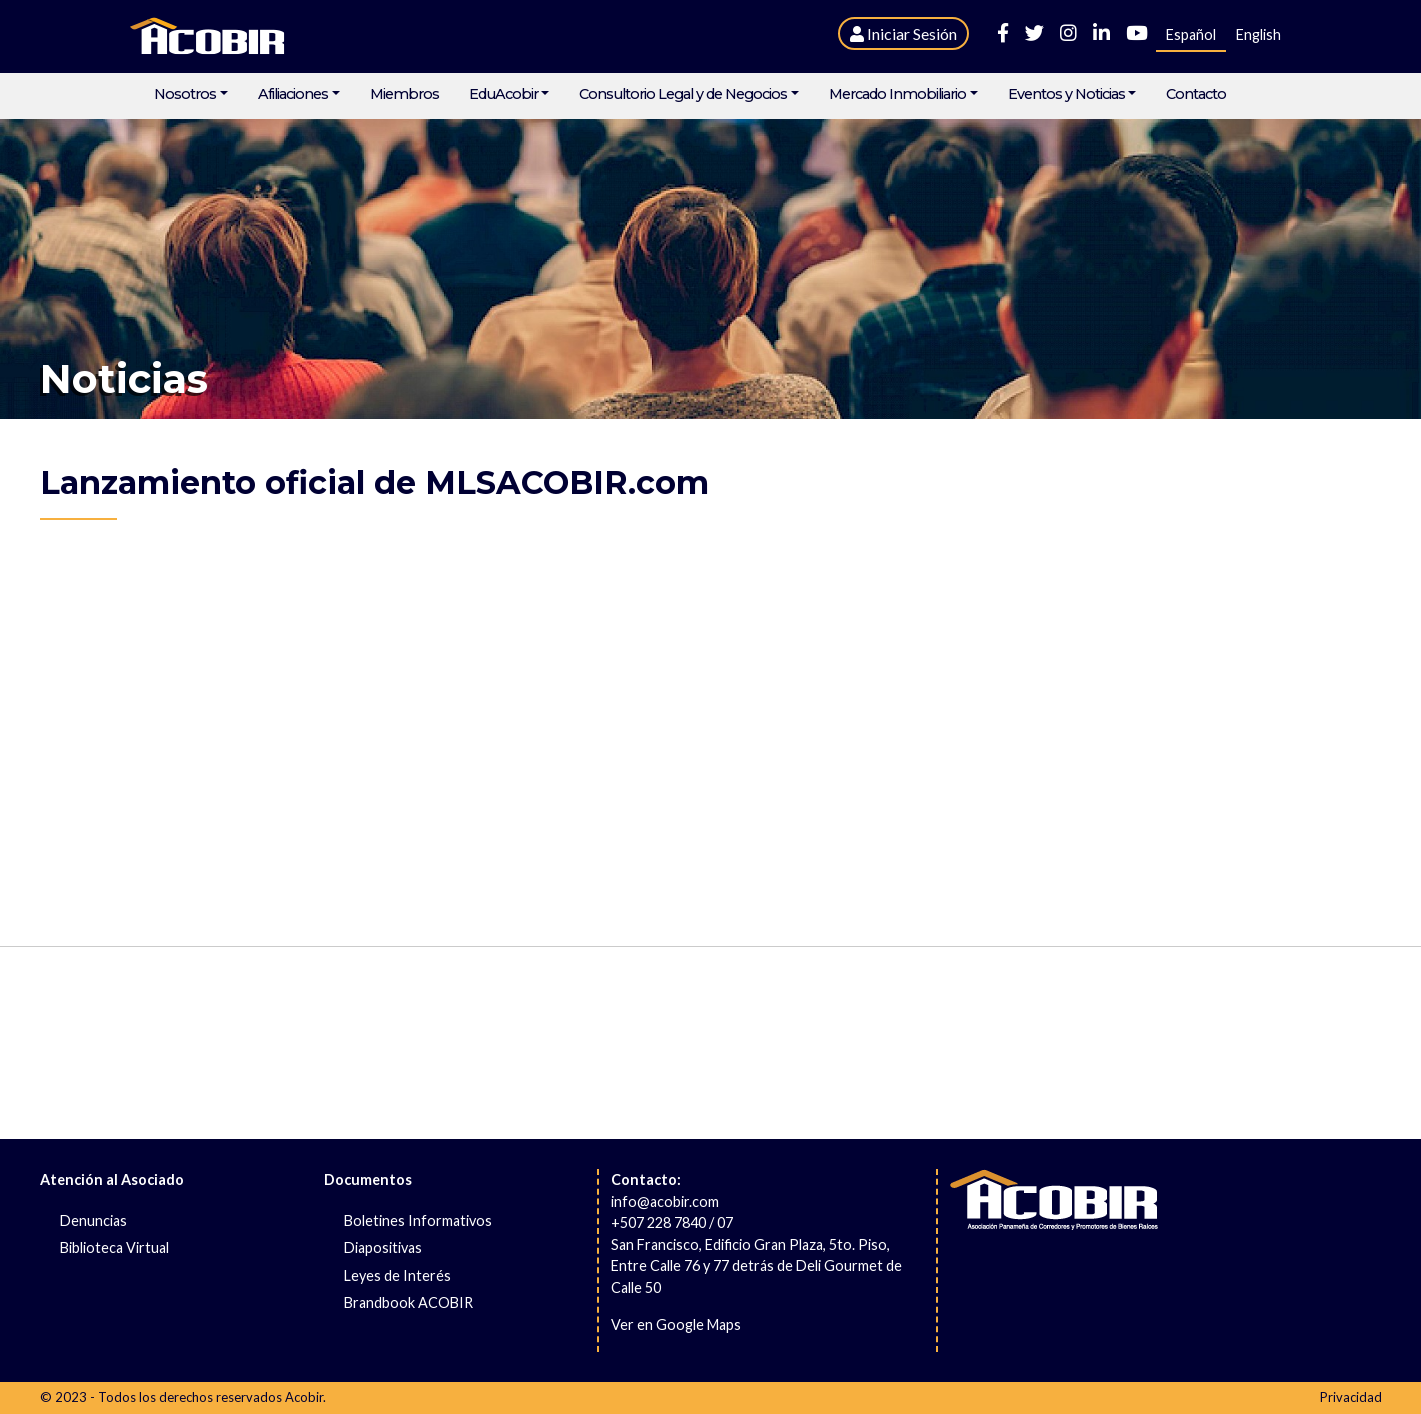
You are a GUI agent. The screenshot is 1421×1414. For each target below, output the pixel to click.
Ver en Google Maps (676, 1324)
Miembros (404, 94)
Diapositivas (383, 1247)
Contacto (1196, 94)
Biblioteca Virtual (114, 1247)
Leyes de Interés (397, 1275)
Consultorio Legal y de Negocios (683, 94)
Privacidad (1351, 1397)
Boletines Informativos (418, 1220)
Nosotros (185, 94)
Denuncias (93, 1220)
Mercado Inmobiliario (897, 94)
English (1258, 34)
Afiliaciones (293, 94)
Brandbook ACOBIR (408, 1302)
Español (1191, 34)
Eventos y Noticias (1066, 94)
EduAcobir (503, 94)
